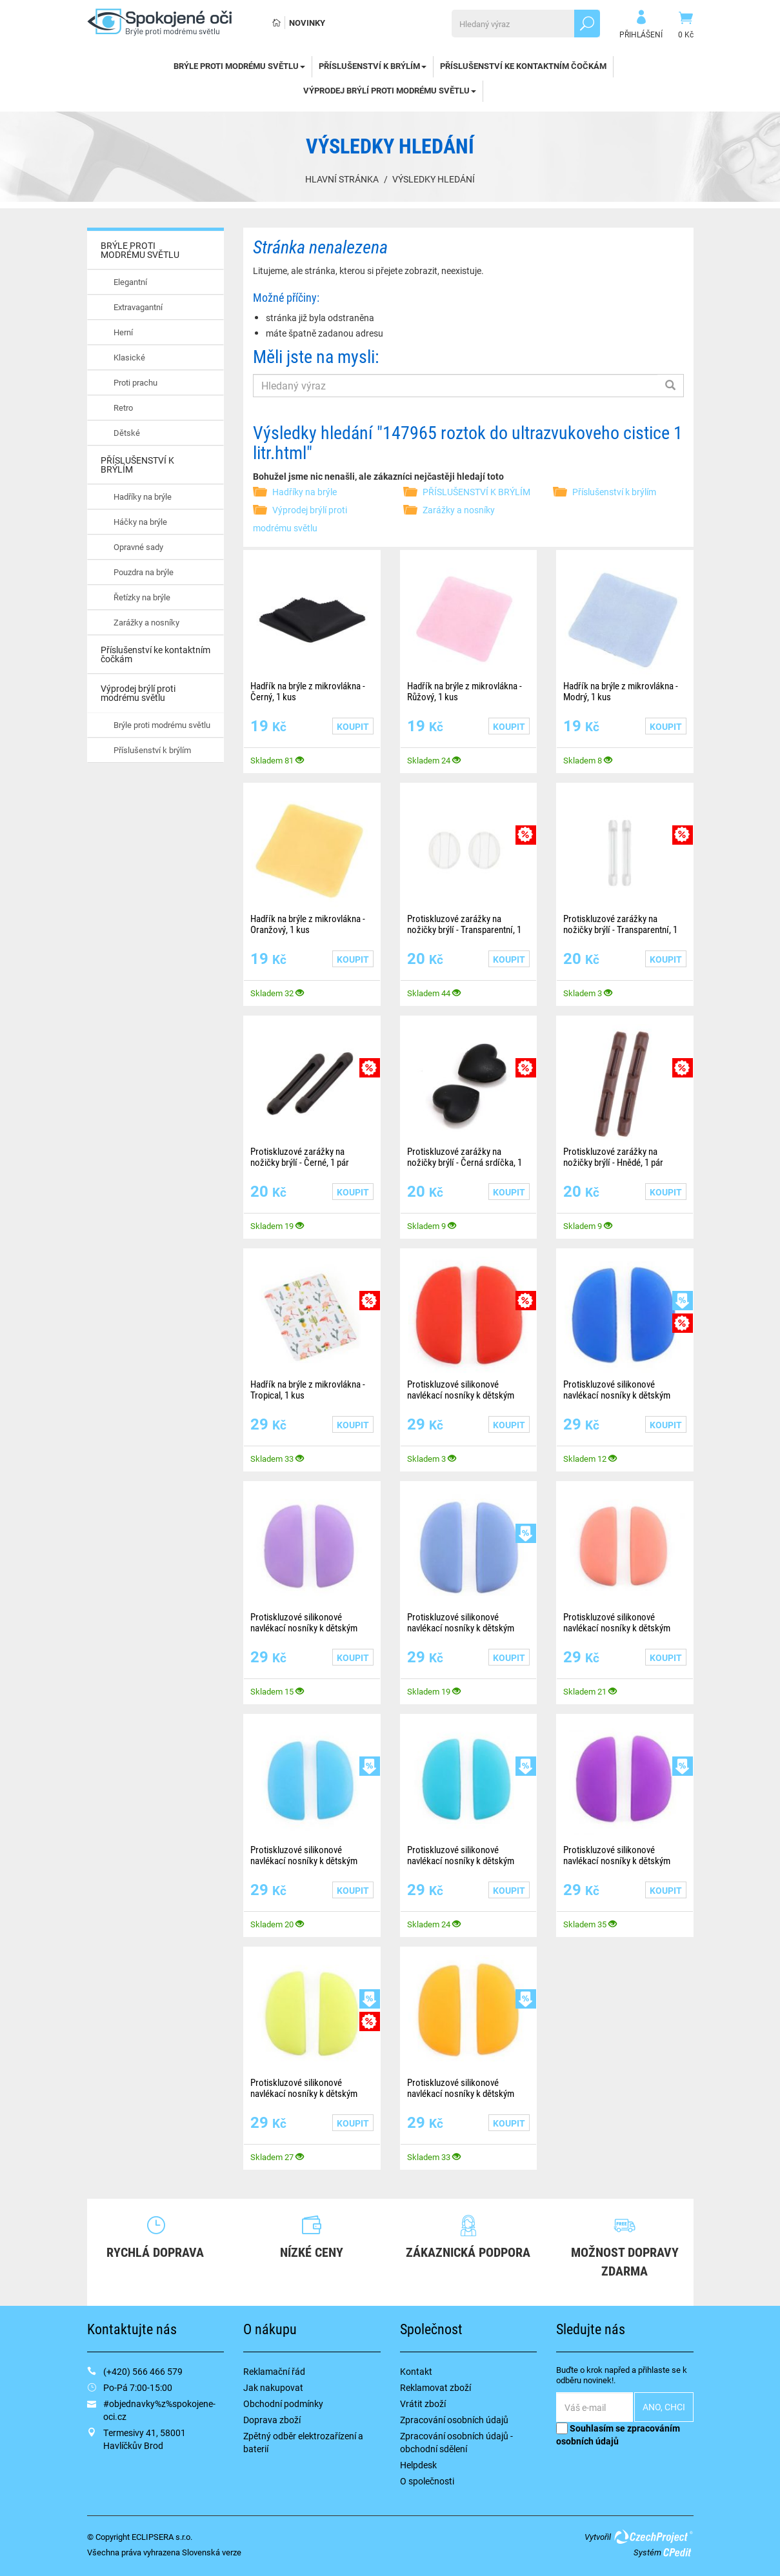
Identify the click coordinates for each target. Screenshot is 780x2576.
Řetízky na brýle (142, 597)
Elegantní (130, 282)
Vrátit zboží (423, 2403)
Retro (123, 407)
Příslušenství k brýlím (152, 750)
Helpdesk (418, 2465)
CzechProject (653, 2536)
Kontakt (416, 2371)
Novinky (307, 22)
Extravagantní (138, 307)
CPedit (678, 2552)
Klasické (129, 357)
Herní (123, 332)
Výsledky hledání (433, 179)
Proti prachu (135, 382)
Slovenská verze (211, 2552)
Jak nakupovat (273, 2387)
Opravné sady (138, 547)
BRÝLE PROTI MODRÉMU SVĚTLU (239, 66)
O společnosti (427, 2481)
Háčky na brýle (140, 521)
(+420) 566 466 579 (143, 2371)
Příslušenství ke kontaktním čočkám (523, 66)
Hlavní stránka (342, 179)
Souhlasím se (618, 2434)
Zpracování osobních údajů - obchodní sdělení (456, 2442)
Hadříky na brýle (143, 496)
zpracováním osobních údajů (618, 2434)
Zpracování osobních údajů (454, 2420)
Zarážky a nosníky (146, 622)
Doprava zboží (272, 2420)
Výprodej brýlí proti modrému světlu (389, 90)
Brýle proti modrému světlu (162, 725)
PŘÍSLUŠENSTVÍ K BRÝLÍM (372, 66)
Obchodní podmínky (283, 2403)
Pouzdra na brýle (144, 572)
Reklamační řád (274, 2371)
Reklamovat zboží (435, 2387)
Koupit (353, 726)
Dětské (127, 432)
